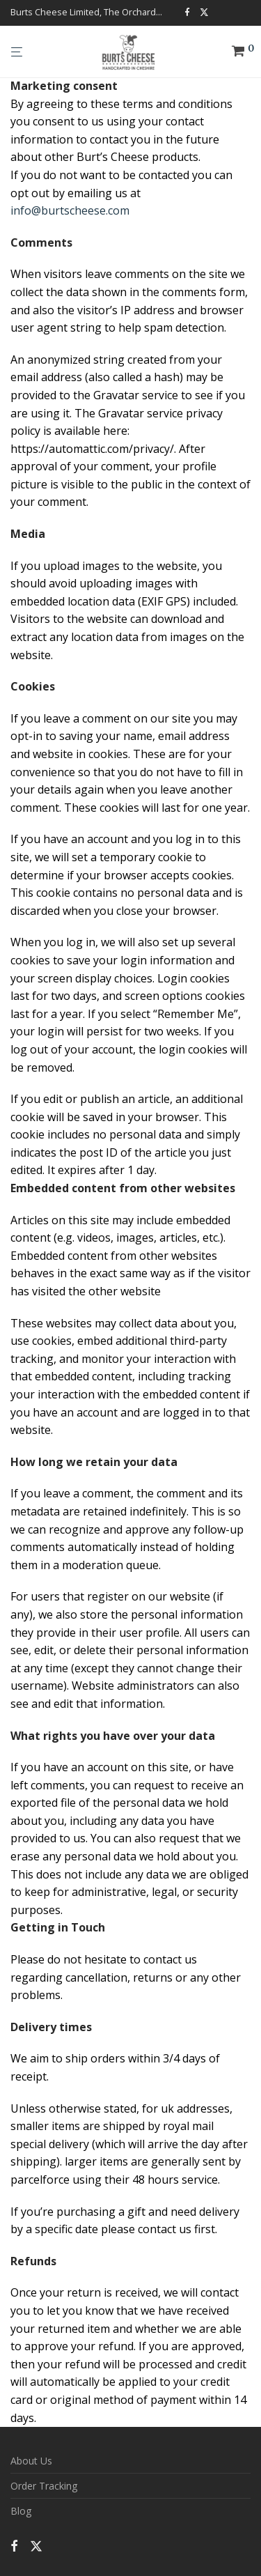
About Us (31, 2460)
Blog (20, 2510)
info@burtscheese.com (69, 210)
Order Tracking (43, 2485)
